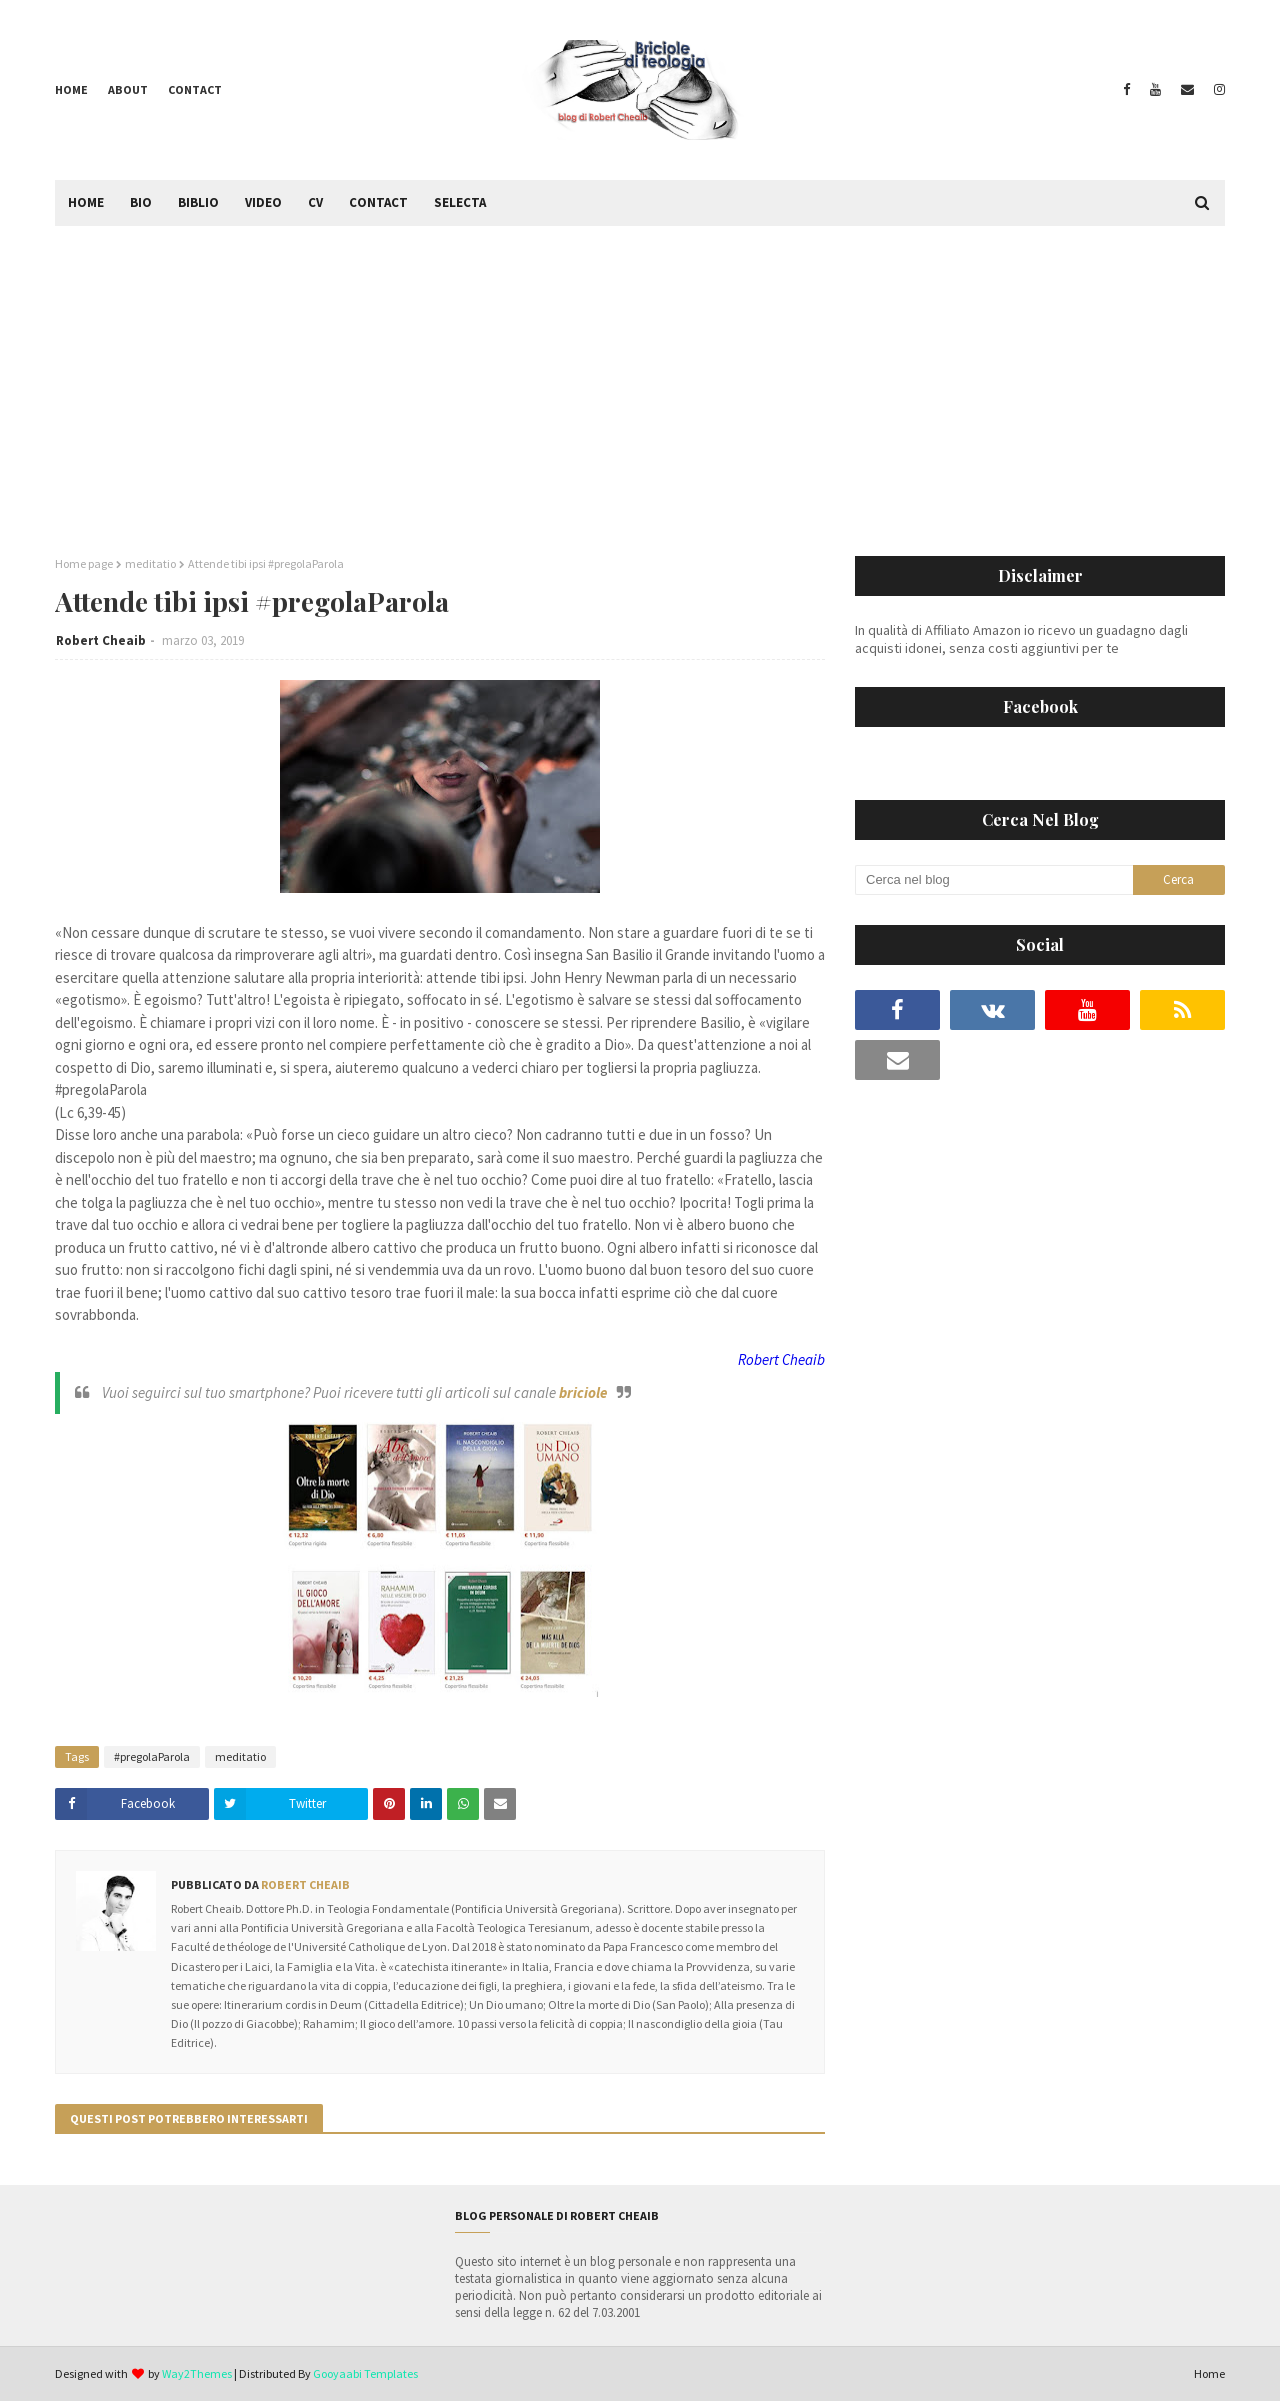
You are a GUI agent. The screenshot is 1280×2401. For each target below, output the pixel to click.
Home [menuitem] (86, 202)
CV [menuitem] (315, 202)
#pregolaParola (152, 1756)
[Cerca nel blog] (994, 880)
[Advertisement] (640, 376)
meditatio (150, 563)
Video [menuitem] (263, 202)
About (128, 89)
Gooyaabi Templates (365, 2373)
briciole (583, 1392)
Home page (84, 563)
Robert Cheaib (101, 640)
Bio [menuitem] (141, 202)
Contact (195, 89)
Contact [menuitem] (378, 202)
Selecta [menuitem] (460, 202)
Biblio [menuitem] (198, 202)
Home (71, 89)
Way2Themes (197, 2373)
